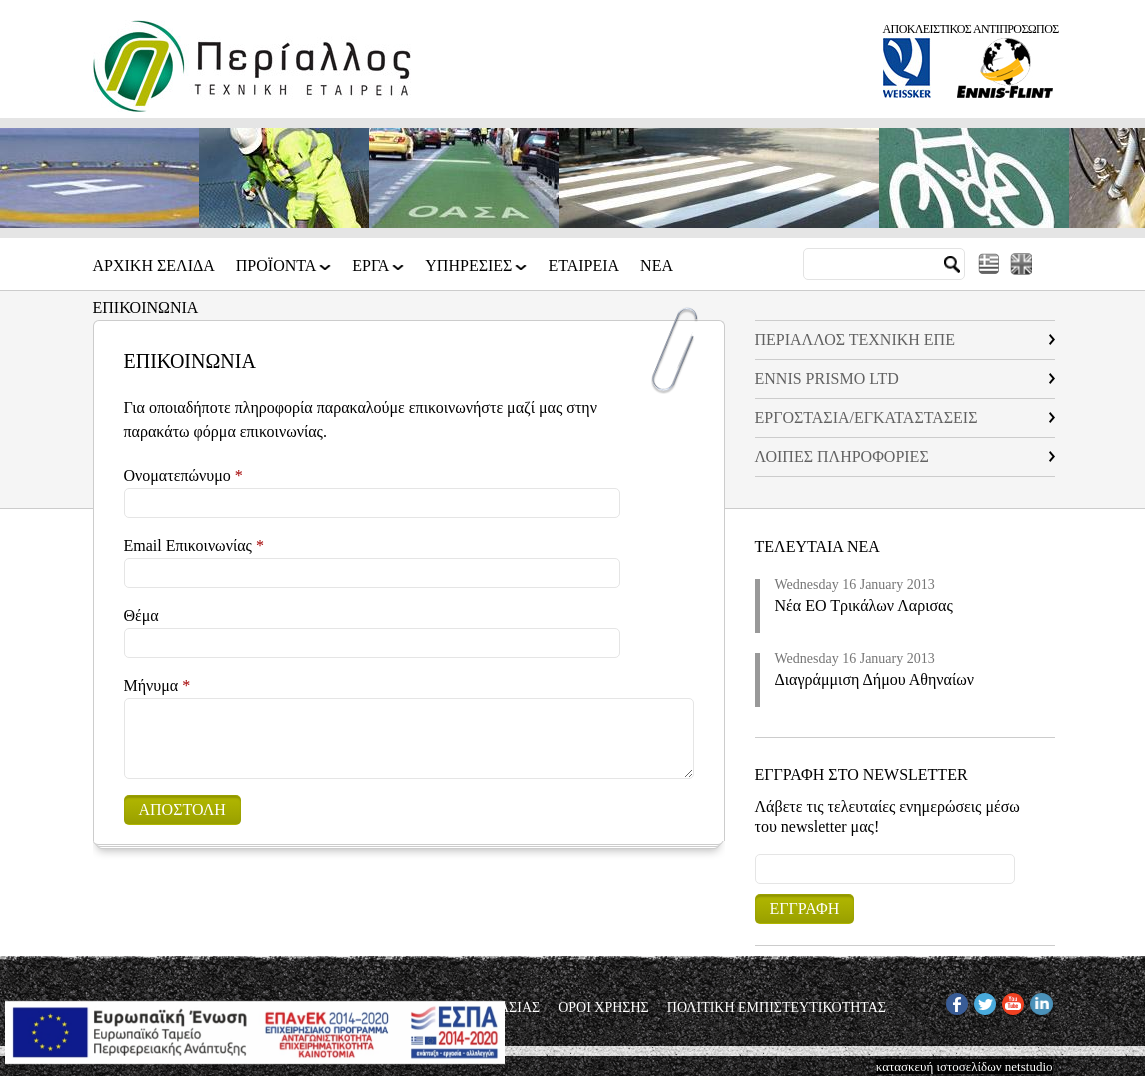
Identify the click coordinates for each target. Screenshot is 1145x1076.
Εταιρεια (583, 266)
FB (954, 1000)
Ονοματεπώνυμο (183, 475)
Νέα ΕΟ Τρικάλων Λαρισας (864, 605)
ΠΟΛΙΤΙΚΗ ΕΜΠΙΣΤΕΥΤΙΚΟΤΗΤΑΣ (776, 1008)
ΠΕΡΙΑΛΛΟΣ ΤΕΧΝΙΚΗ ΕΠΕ (855, 339)
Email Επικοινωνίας (194, 545)
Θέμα (141, 615)
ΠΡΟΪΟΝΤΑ (278, 272)
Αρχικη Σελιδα (154, 266)
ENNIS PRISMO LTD (827, 378)
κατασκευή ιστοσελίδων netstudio (964, 1066)
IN (1037, 1000)
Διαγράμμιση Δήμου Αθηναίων (875, 679)
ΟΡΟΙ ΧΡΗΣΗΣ (603, 1008)
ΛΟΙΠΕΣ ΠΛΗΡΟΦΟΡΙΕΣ (842, 456)
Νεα (656, 266)
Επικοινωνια (146, 308)
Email (755, 853)
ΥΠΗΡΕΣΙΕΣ (470, 272)
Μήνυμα (157, 685)
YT (1010, 1000)
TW (984, 1000)
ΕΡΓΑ (372, 272)
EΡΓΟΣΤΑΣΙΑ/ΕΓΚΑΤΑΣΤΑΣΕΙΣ (866, 417)
